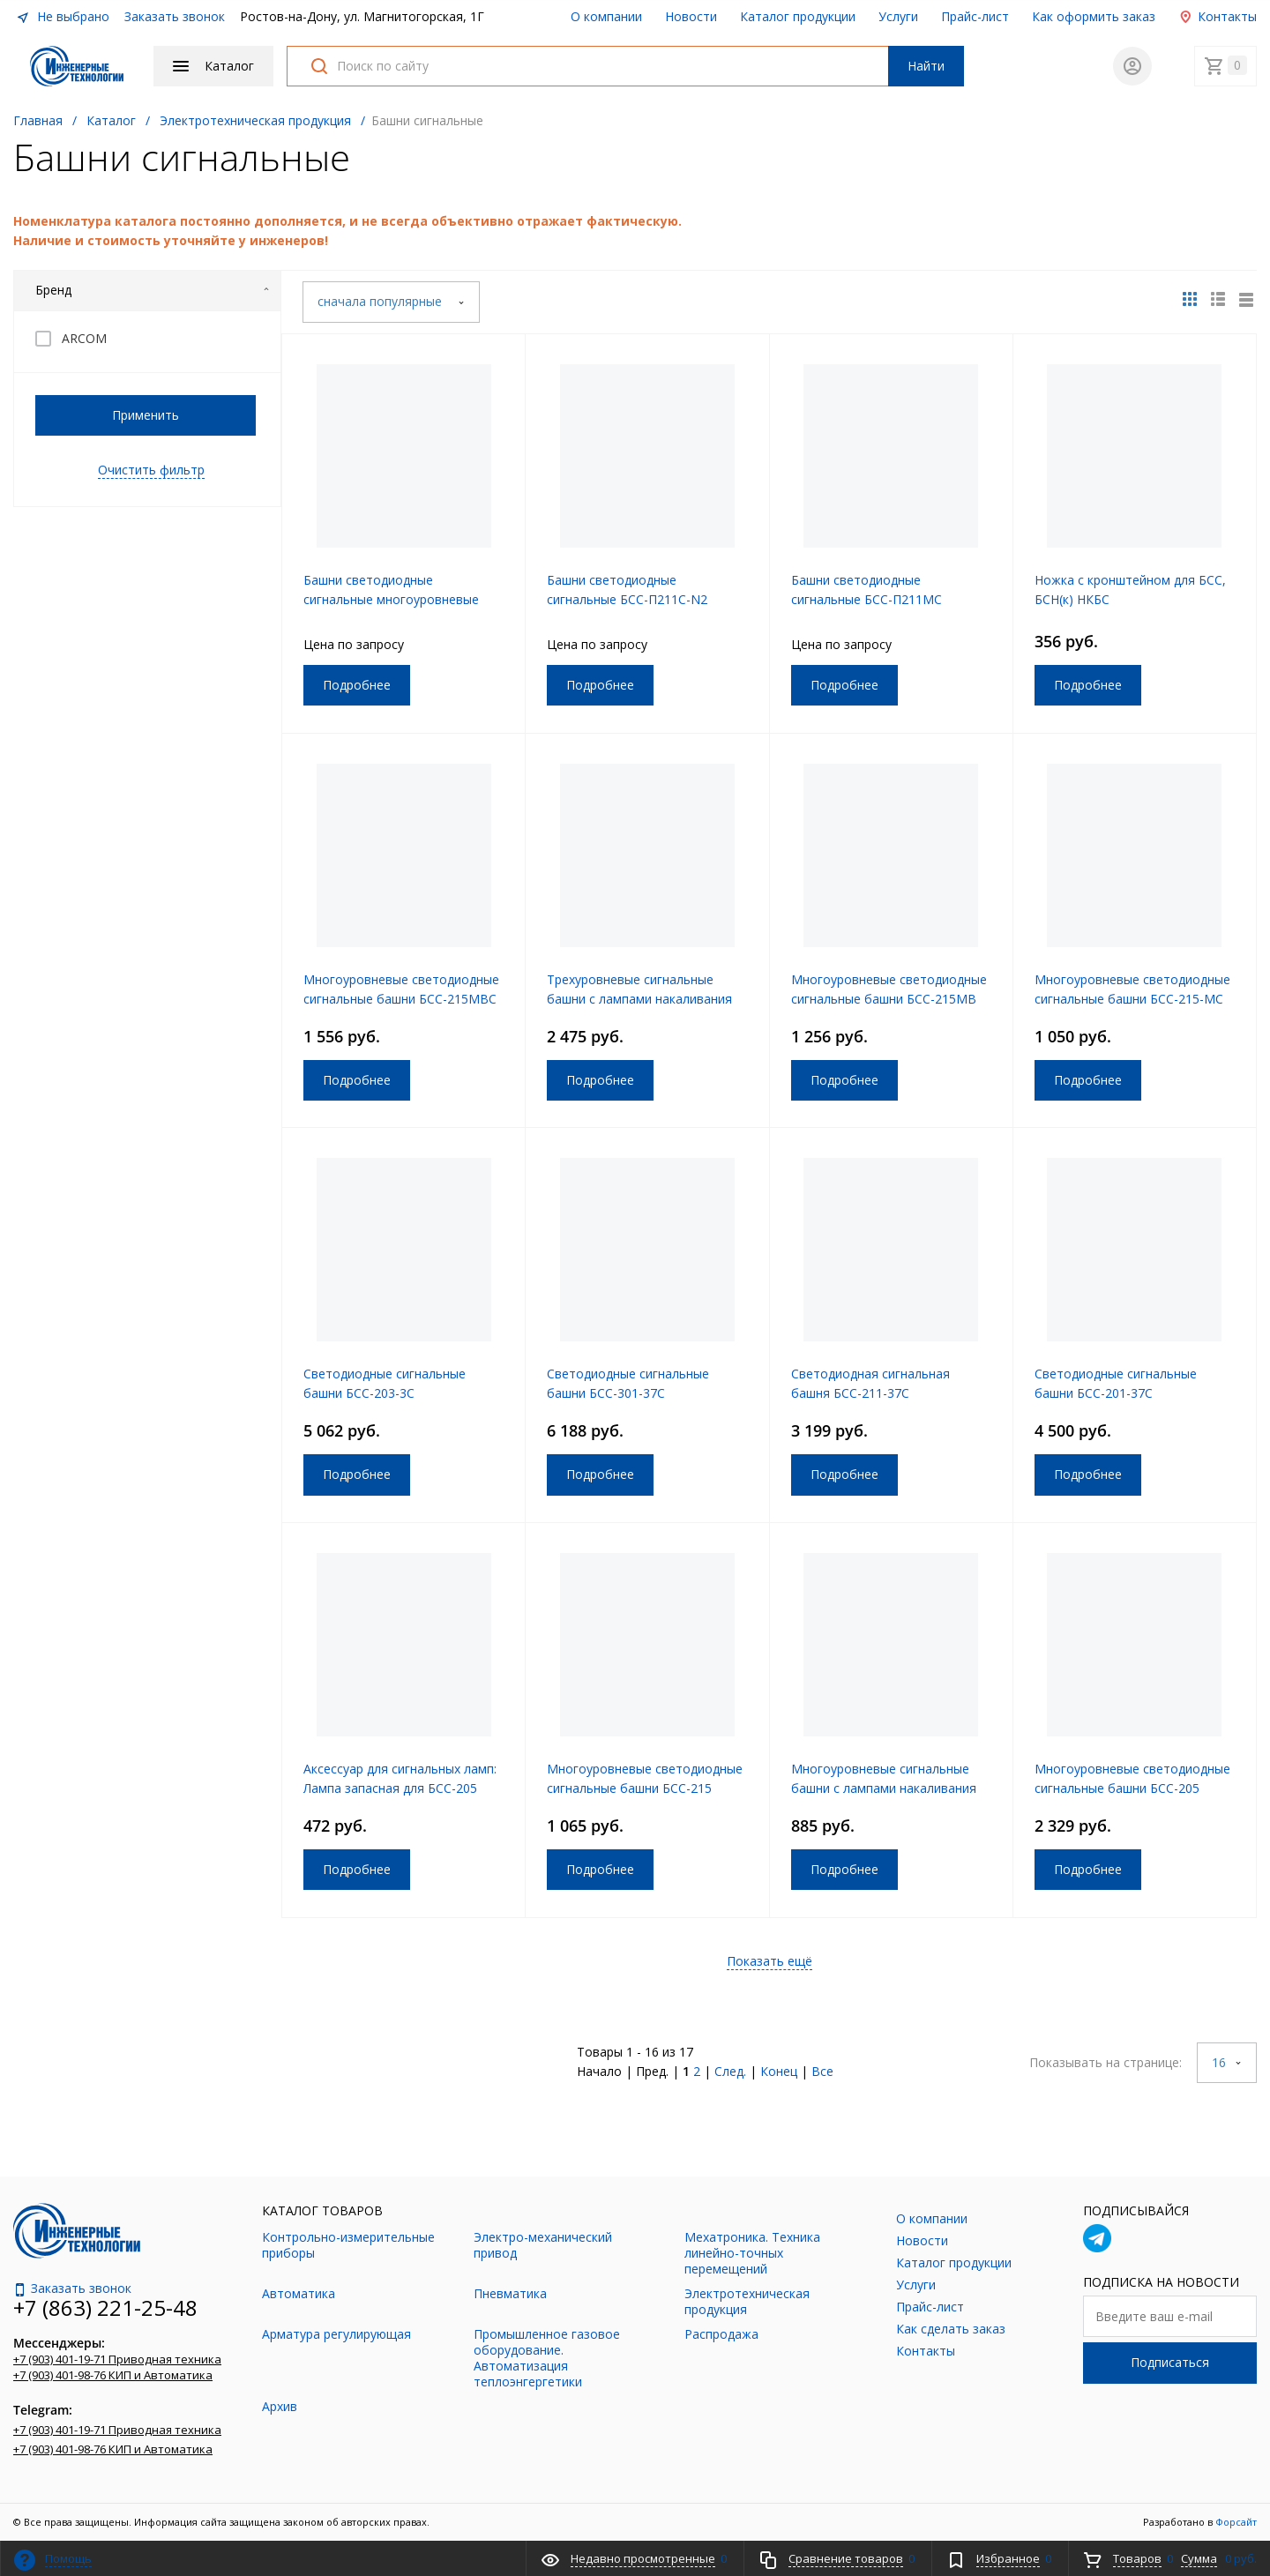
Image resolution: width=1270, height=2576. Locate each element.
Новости (691, 16)
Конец (778, 2071)
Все (822, 2071)
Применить (145, 415)
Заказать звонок (174, 16)
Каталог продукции (797, 16)
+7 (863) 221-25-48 (105, 2307)
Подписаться (1170, 2362)
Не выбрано (62, 16)
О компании (606, 16)
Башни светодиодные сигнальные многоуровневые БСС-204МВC (391, 599)
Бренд (152, 289)
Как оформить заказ (1093, 16)
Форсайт (1236, 2521)
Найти (926, 65)
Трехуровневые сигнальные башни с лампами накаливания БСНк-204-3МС (639, 999)
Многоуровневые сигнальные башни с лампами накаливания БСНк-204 (883, 1788)
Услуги (898, 16)
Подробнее (357, 684)
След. (730, 2071)
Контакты (1217, 16)
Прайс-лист (975, 16)
